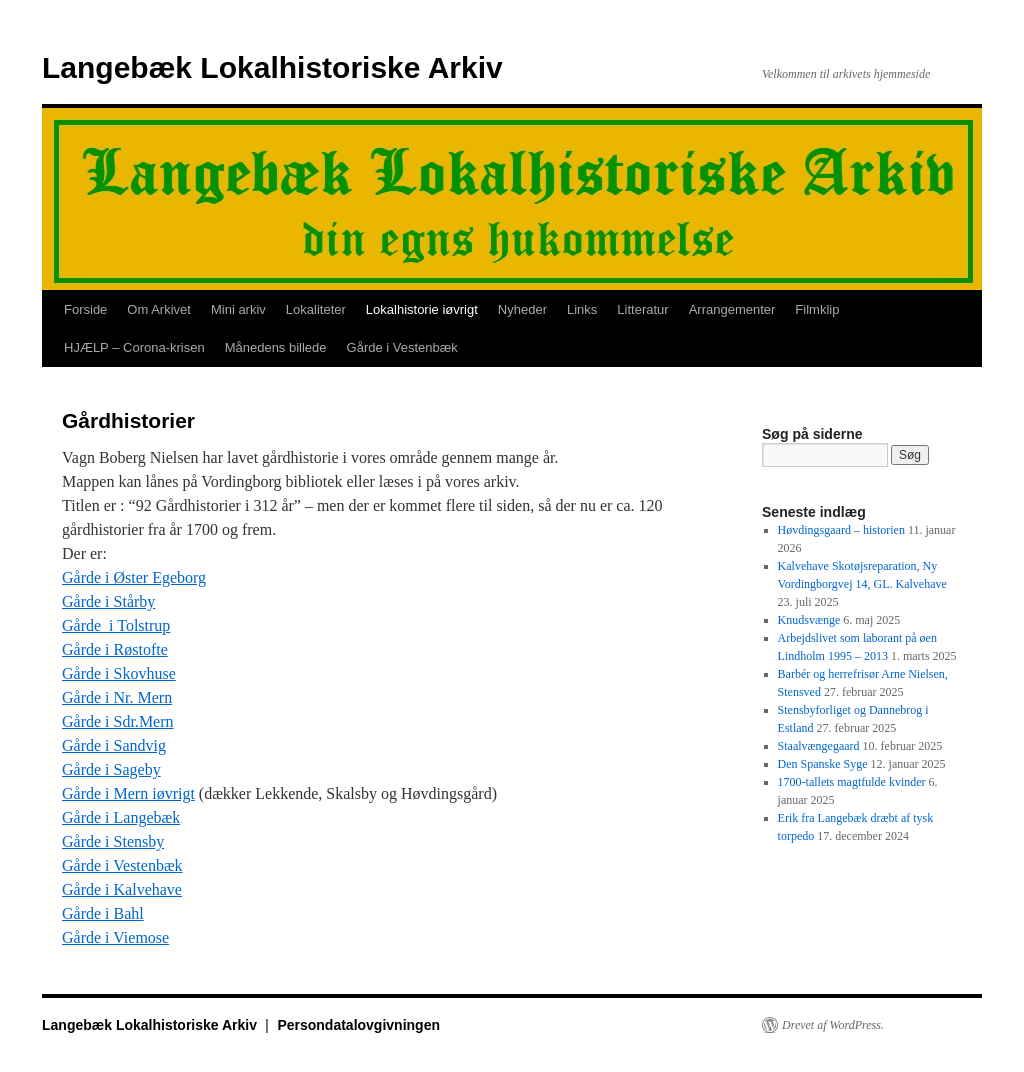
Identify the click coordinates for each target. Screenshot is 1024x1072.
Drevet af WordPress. (833, 1025)
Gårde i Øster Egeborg (134, 577)
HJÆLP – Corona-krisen (134, 347)
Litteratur (642, 309)
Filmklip (817, 309)
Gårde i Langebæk (121, 817)
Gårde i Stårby (108, 601)
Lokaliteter (316, 309)
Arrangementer (732, 309)
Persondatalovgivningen (358, 1025)
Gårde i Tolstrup (116, 625)
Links (582, 309)
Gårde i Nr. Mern (117, 697)
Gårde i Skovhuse (119, 673)
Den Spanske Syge (823, 764)
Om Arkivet (159, 309)
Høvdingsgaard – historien (841, 530)
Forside (85, 309)
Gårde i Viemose (115, 937)
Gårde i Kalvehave (122, 889)
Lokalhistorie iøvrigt (422, 309)
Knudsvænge (809, 620)
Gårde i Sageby (111, 769)
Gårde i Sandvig (114, 745)
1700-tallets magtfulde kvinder (852, 782)
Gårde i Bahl (103, 913)
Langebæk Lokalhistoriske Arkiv (272, 67)
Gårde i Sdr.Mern (118, 721)
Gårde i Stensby (113, 841)
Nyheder (522, 309)
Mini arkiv (238, 309)
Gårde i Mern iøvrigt (128, 793)
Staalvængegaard (819, 746)
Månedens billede (276, 347)
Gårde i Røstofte (115, 649)
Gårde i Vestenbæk (402, 347)
